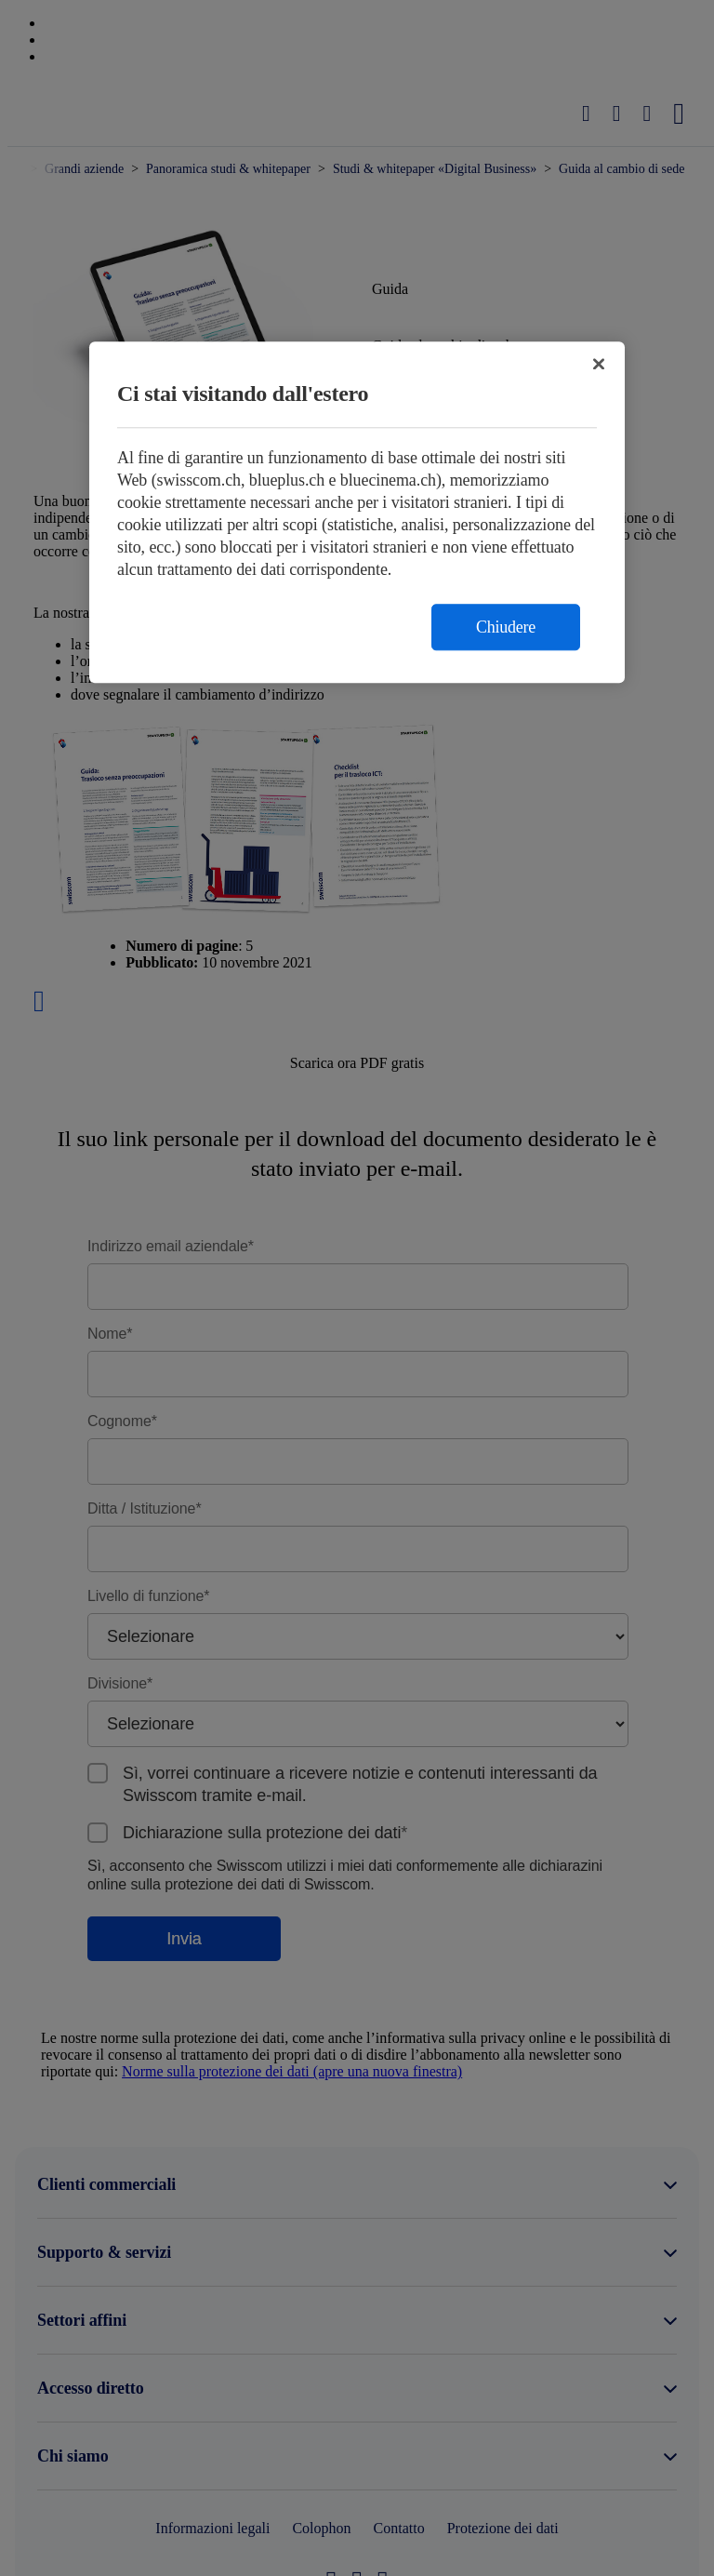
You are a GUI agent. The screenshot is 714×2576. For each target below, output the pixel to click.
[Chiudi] (598, 364)
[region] (357, 513)
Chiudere (506, 628)
